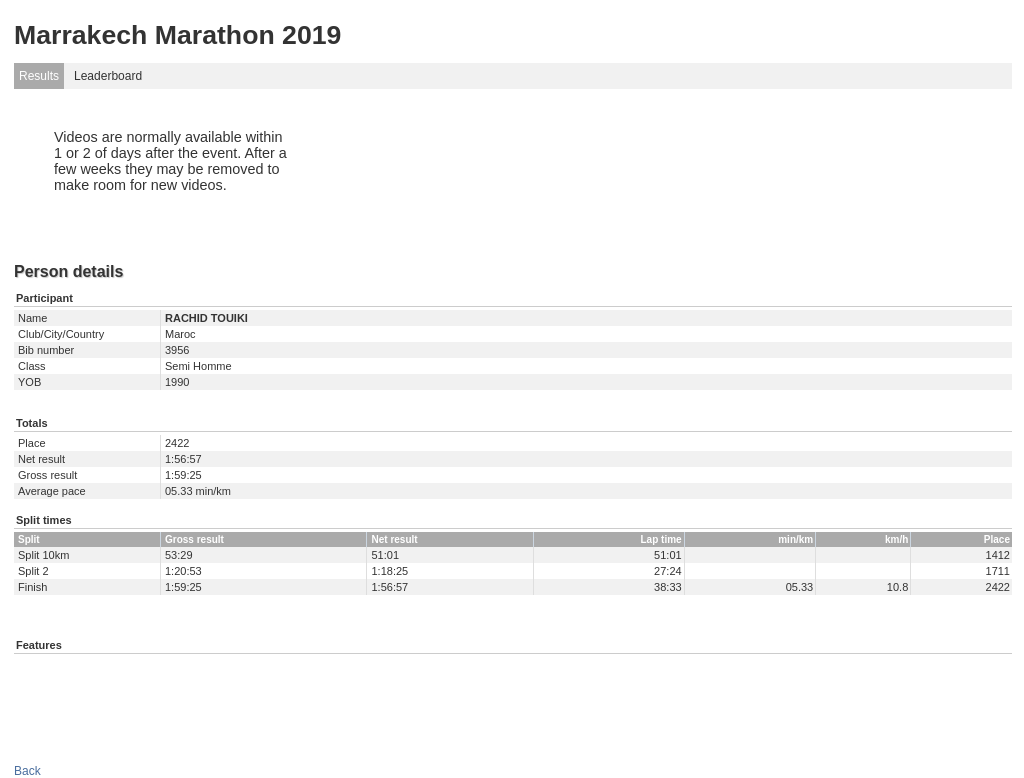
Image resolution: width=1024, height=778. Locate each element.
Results (39, 76)
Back (27, 771)
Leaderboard (108, 76)
